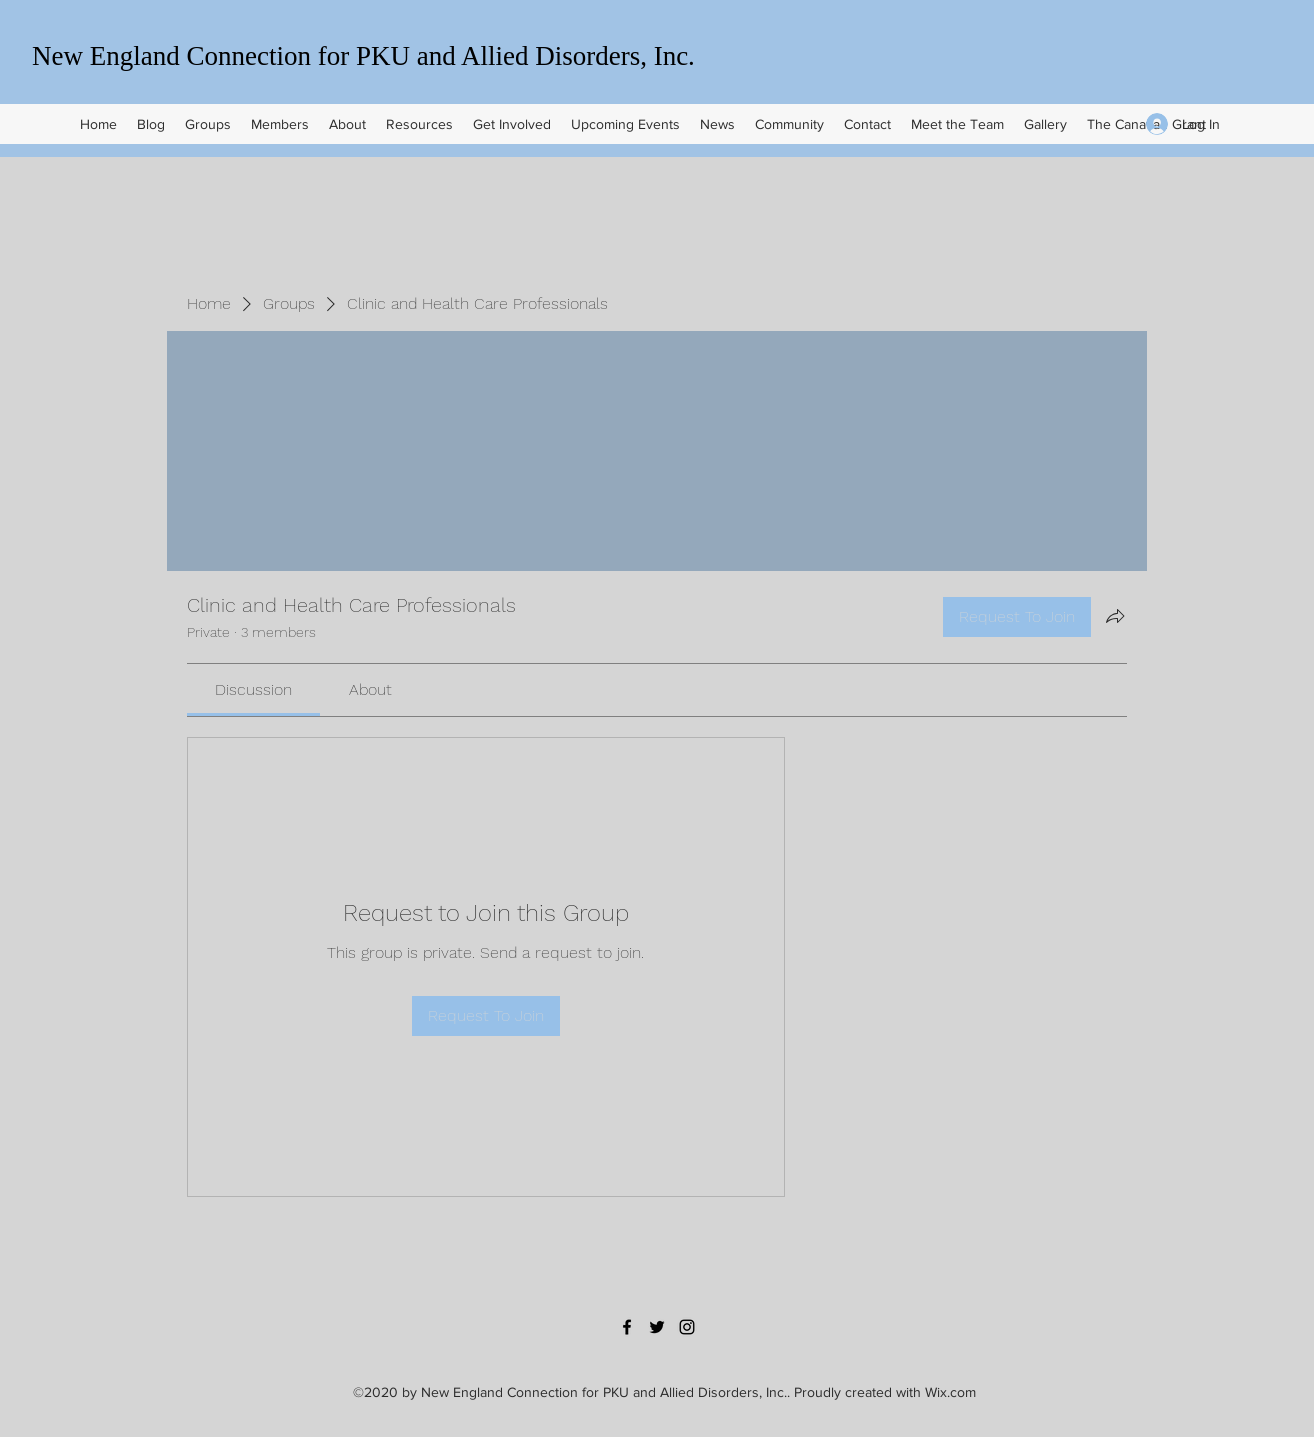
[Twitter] (657, 1327)
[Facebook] (627, 1327)
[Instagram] (687, 1327)
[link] (253, 689)
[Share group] (1115, 616)
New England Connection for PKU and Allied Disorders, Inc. (363, 56)
